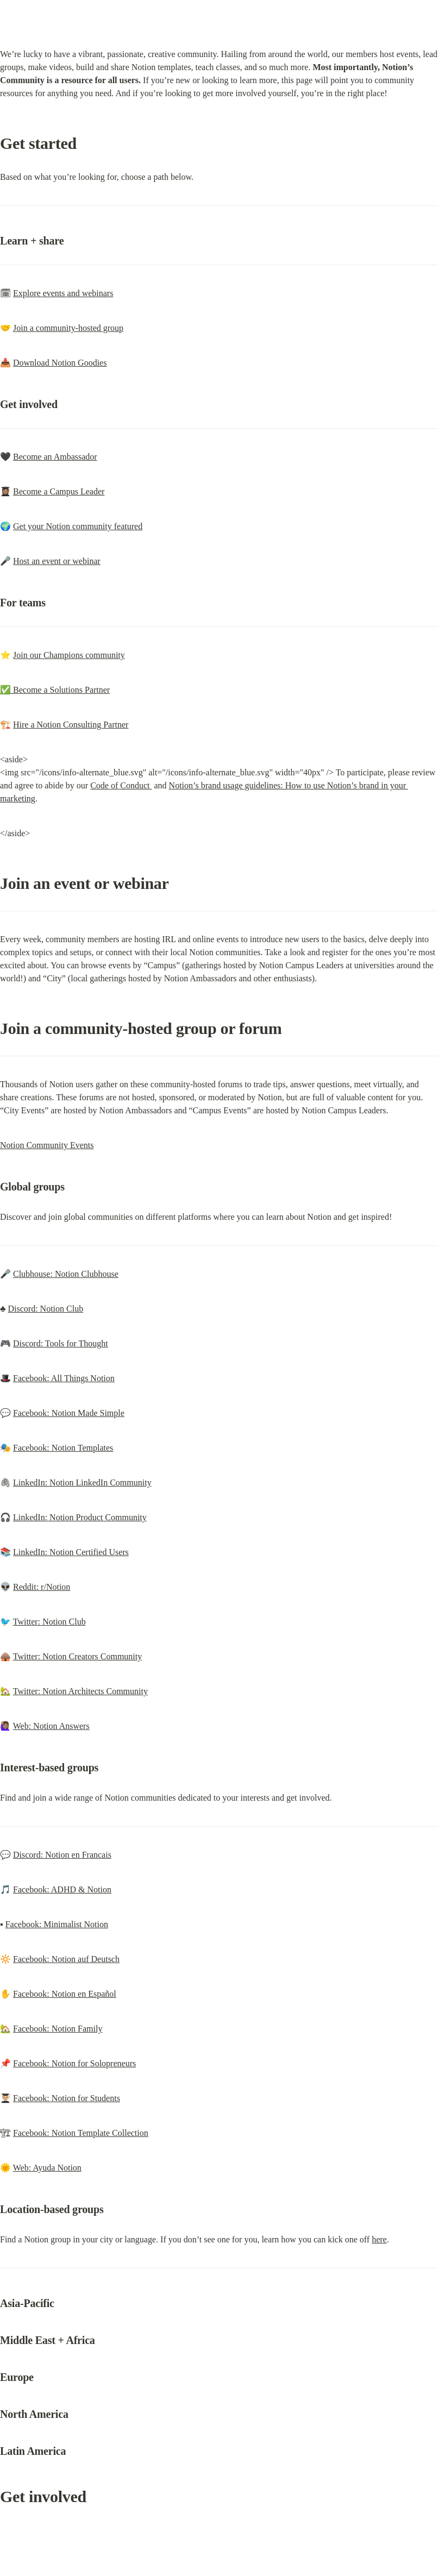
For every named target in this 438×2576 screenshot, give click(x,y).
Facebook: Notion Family (57, 2028)
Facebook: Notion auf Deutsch (66, 1959)
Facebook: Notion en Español (64, 1993)
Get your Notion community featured (77, 526)
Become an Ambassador (55, 456)
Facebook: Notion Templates (63, 1447)
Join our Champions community (69, 655)
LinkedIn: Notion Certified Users (71, 1552)
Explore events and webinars (63, 293)
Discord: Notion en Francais (62, 1854)
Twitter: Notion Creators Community (77, 1656)
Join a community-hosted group (68, 328)
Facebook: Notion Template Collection (80, 2133)
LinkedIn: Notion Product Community (80, 1517)
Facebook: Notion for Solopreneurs (74, 2063)
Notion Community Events (46, 1145)
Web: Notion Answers (51, 1726)
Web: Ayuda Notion (47, 2167)
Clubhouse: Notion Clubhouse (65, 1273)
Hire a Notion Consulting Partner (70, 724)
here (379, 2239)
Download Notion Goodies (60, 362)
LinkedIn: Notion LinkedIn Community (82, 1482)
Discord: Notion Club (46, 1308)
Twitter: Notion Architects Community (80, 1691)
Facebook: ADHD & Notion (62, 1889)
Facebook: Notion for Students (66, 2098)
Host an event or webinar (57, 561)
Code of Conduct (121, 785)
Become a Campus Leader (58, 491)
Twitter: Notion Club (49, 1621)
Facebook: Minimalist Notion (56, 1924)
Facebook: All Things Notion (64, 1378)
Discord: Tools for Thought (60, 1343)
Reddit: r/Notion (41, 1586)
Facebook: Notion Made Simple (68, 1413)
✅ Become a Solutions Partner (55, 689)
